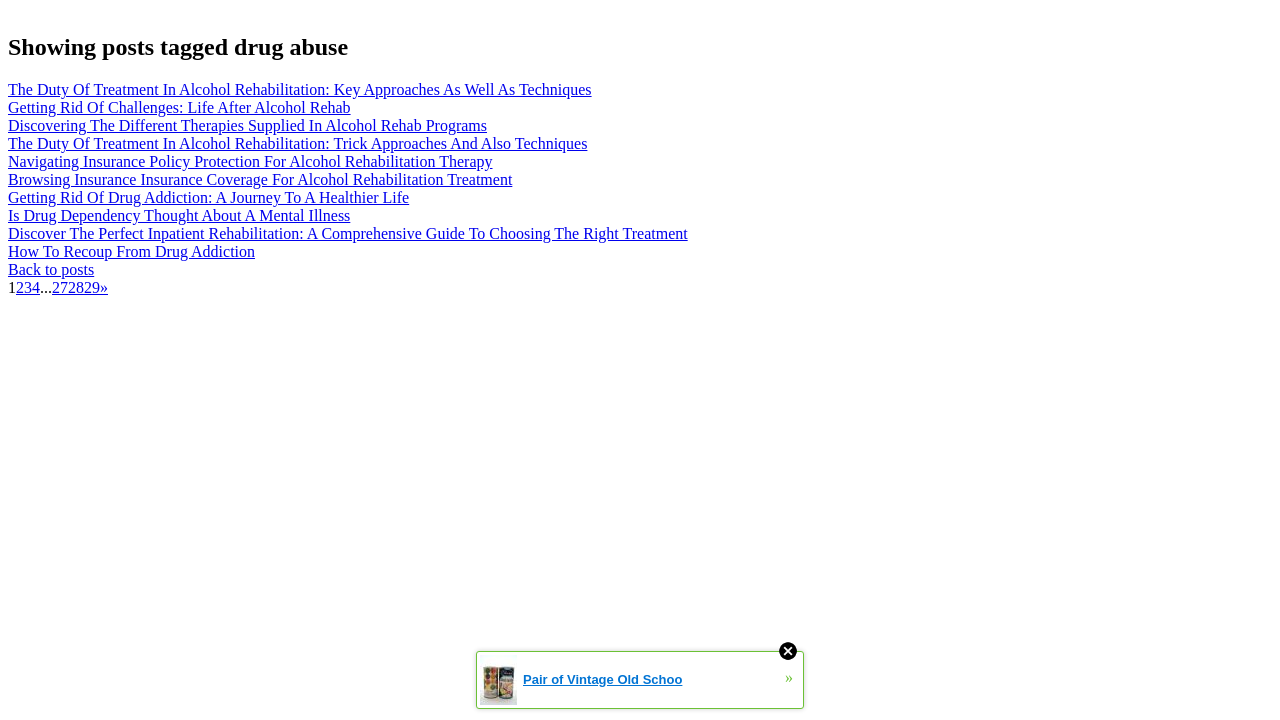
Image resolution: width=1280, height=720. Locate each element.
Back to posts (51, 269)
